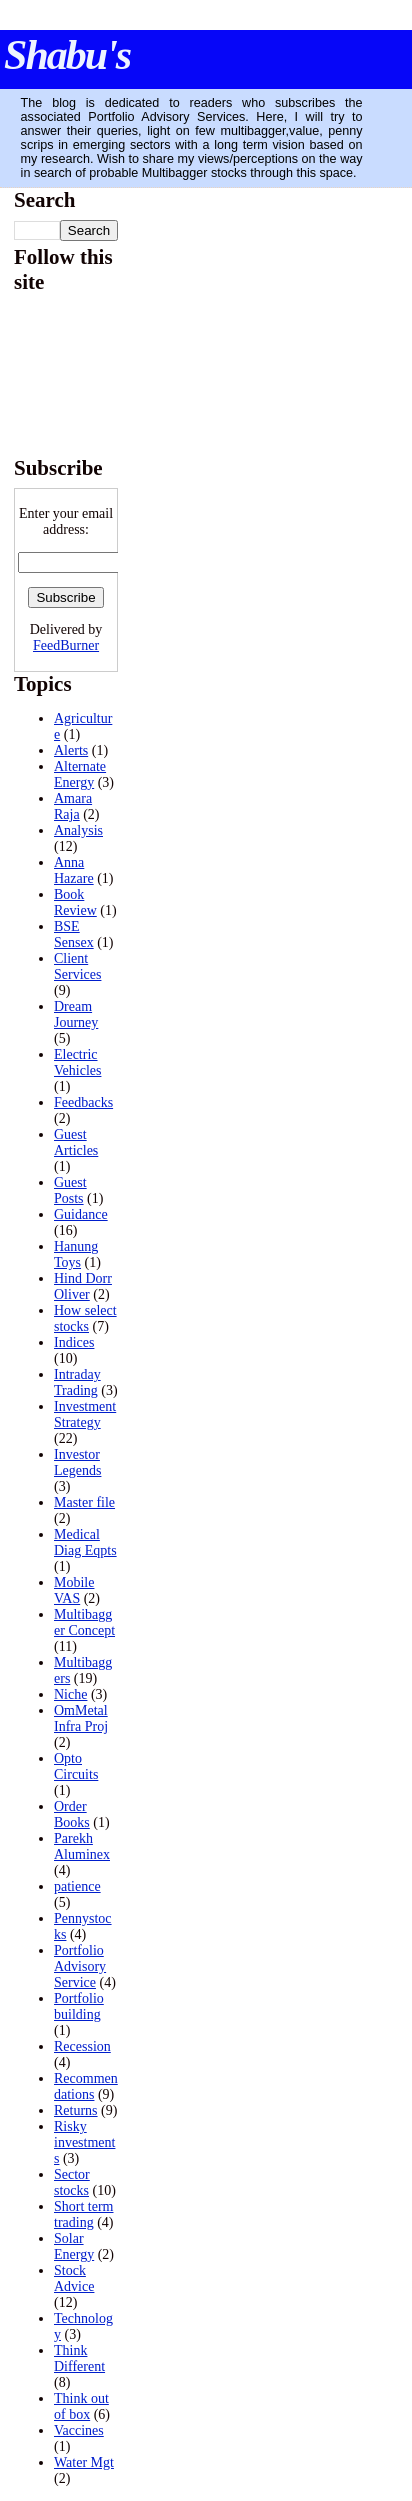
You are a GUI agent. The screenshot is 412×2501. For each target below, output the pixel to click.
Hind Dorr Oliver (83, 1286)
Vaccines (79, 2430)
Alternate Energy (80, 774)
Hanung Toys (76, 1254)
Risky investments (84, 2142)
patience (77, 1886)
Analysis (78, 830)
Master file (84, 1502)
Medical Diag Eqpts (85, 1542)
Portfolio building (79, 2006)
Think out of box (81, 2406)
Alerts (71, 750)
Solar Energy (74, 2246)
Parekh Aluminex (82, 1846)
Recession (82, 2046)
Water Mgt (84, 2462)
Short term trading (84, 2214)
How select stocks (85, 1318)
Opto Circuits (76, 1766)
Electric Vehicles (77, 1062)
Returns (76, 2110)
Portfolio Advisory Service (80, 1966)
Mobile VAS (74, 1590)
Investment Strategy (85, 1414)
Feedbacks (83, 1102)
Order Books (72, 1814)
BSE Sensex (74, 934)
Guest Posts (70, 1190)
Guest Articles (76, 1142)
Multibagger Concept (84, 1622)
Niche (70, 1694)
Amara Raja (73, 806)
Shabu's (67, 55)
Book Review (75, 902)
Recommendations (86, 2086)
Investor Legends (77, 1462)
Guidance (81, 1214)
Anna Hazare (74, 870)
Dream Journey (76, 1014)
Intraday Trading (77, 1382)
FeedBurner (66, 645)
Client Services (77, 966)
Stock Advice (74, 2278)
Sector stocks (72, 2182)
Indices (74, 1342)
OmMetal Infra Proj (81, 1718)
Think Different (79, 2358)
